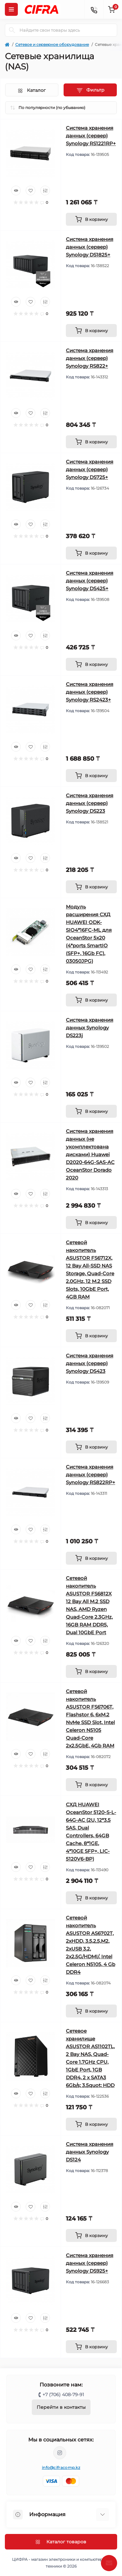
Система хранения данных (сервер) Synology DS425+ (89, 581)
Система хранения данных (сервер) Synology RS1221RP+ (91, 136)
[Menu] (11, 9)
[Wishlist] (30, 190)
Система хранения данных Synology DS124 (89, 2152)
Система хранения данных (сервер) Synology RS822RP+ (90, 1474)
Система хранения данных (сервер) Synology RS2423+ (89, 692)
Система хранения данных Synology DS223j (89, 1027)
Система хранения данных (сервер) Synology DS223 (89, 803)
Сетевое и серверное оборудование (52, 44)
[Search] (12, 30)
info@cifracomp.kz (61, 2467)
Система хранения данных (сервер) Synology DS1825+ (89, 247)
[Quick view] (16, 190)
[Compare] (45, 190)
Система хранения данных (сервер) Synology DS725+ (89, 469)
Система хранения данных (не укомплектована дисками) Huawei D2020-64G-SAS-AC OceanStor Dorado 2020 (90, 1154)
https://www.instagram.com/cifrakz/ (59, 2452)
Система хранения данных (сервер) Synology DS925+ (89, 2263)
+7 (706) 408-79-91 (63, 2394)
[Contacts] (93, 9)
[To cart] (91, 219)
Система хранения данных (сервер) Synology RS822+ (89, 358)
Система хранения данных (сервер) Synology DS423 (89, 1363)
